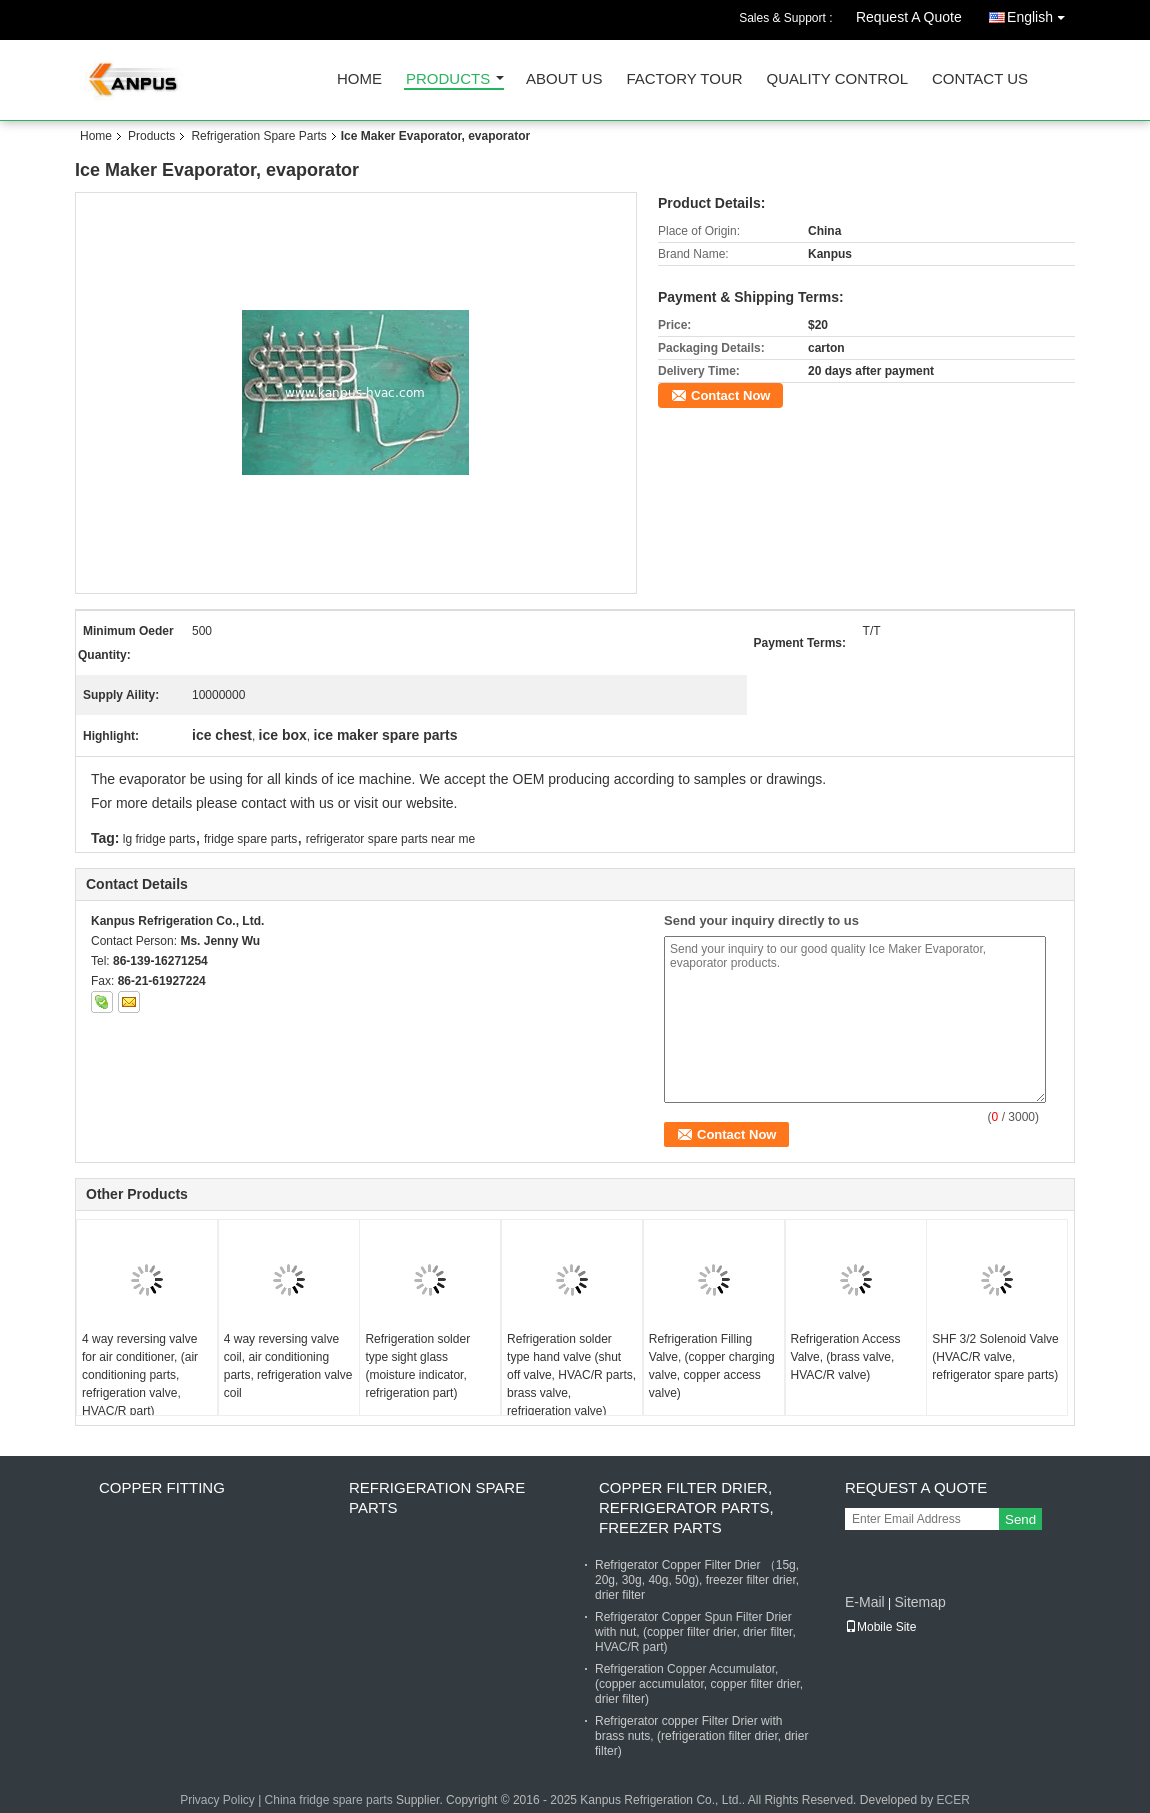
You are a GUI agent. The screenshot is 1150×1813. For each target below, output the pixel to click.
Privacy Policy (217, 1800)
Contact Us (980, 79)
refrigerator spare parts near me (390, 839)
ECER (953, 1800)
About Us (564, 79)
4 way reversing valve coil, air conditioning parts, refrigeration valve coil (288, 1366)
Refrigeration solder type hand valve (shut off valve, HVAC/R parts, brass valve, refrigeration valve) (571, 1375)
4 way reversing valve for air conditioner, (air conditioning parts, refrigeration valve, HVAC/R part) (140, 1375)
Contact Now (730, 395)
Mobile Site (880, 1627)
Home (359, 79)
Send (1020, 1519)
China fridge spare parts (329, 1800)
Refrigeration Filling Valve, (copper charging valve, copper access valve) (712, 1366)
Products (448, 79)
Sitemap (919, 1602)
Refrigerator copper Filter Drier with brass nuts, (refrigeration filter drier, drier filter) (701, 1736)
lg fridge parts (159, 839)
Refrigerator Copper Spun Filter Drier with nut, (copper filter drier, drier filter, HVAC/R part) (695, 1632)
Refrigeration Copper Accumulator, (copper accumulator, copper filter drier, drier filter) (699, 1684)
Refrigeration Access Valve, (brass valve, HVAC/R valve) (846, 1357)
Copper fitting (162, 1487)
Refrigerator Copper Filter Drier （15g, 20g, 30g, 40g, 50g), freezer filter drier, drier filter (697, 1580)
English (1041, 13)
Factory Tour (684, 79)
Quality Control (837, 79)
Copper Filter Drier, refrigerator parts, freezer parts (686, 1507)
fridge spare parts (250, 839)
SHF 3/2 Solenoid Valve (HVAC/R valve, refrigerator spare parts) (995, 1357)
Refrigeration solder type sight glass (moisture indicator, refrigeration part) (417, 1366)
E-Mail (865, 1602)
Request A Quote (909, 17)
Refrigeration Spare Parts (258, 136)
